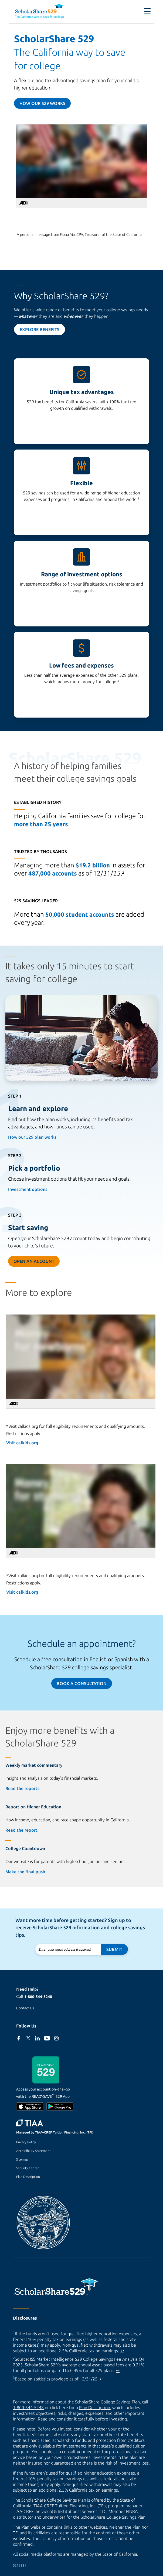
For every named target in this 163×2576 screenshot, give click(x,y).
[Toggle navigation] (144, 11)
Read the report (21, 1830)
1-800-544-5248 (38, 1996)
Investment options (27, 1189)
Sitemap (22, 2159)
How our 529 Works (42, 103)
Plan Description (28, 2176)
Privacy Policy (26, 2142)
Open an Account (33, 1261)
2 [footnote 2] (118, 680)
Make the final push (25, 1871)
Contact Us (25, 2008)
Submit (114, 1949)
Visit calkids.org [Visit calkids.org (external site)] (22, 1442)
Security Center (27, 2168)
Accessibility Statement (33, 2150)
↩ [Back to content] (122, 2350)
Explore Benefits (39, 329)
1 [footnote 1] (138, 498)
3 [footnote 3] (123, 872)
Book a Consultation (82, 1683)
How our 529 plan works (32, 1137)
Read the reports (22, 1788)
